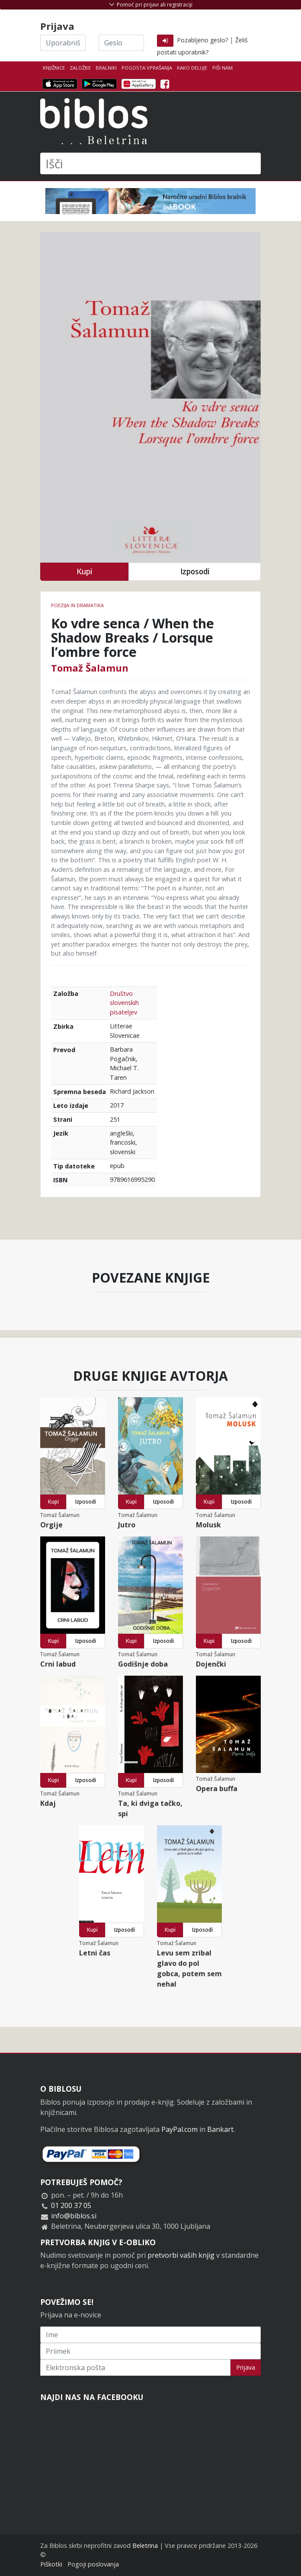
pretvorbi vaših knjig (181, 2255)
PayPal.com (179, 2129)
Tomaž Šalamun (89, 667)
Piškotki (51, 2564)
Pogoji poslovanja (93, 2564)
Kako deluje (192, 67)
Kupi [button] (84, 571)
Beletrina (145, 2545)
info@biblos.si (73, 2216)
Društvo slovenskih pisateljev (124, 1002)
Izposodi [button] (194, 571)
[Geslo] (121, 43)
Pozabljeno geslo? (202, 40)
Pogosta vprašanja (147, 67)
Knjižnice (54, 67)
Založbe (80, 67)
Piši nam (222, 67)
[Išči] (150, 163)
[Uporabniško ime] (63, 43)
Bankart (220, 2129)
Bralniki (106, 67)
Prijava (245, 2367)
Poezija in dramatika (77, 605)
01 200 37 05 (71, 2205)
